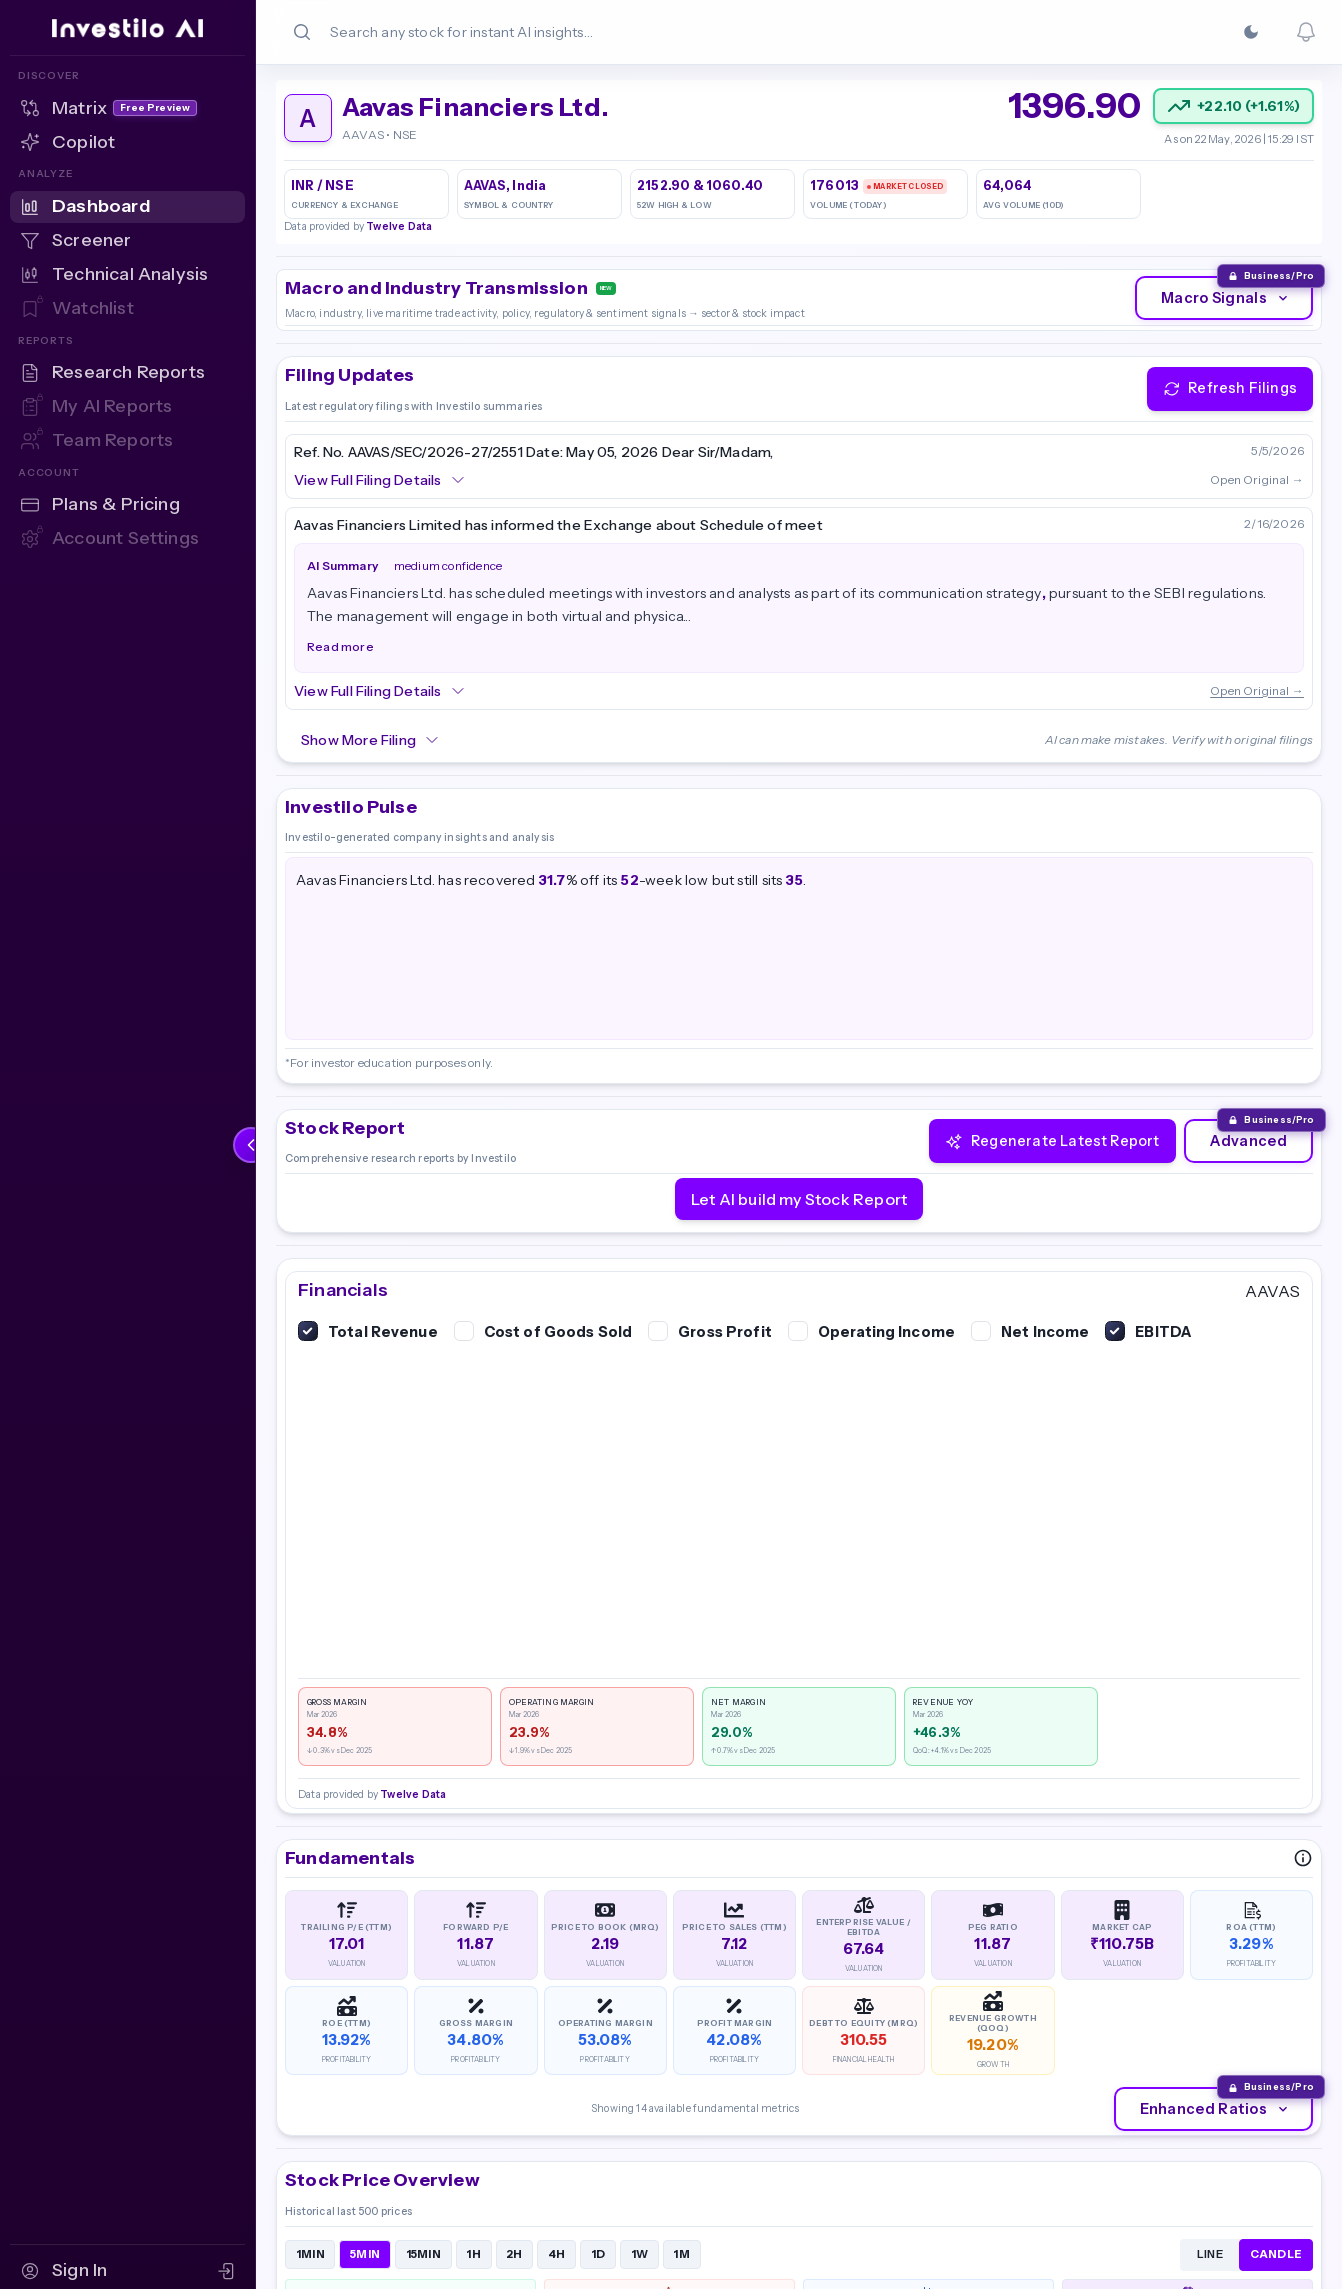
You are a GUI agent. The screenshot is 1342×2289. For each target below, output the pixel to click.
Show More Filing (370, 740)
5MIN (365, 2254)
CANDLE (1276, 2254)
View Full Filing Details (380, 480)
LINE (1210, 2254)
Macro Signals (1226, 298)
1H (473, 2254)
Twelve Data (399, 226)
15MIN (424, 2254)
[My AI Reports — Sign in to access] (127, 407)
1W (640, 2254)
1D (598, 2254)
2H (514, 2254)
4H (557, 2254)
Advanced (1248, 1141)
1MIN (310, 2254)
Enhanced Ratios (1216, 2109)
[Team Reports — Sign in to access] (127, 441)
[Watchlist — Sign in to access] (127, 309)
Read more (340, 646)
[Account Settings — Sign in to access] (127, 539)
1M (681, 2254)
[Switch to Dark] (1251, 32)
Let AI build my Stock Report (799, 1199)
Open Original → (1257, 479)
